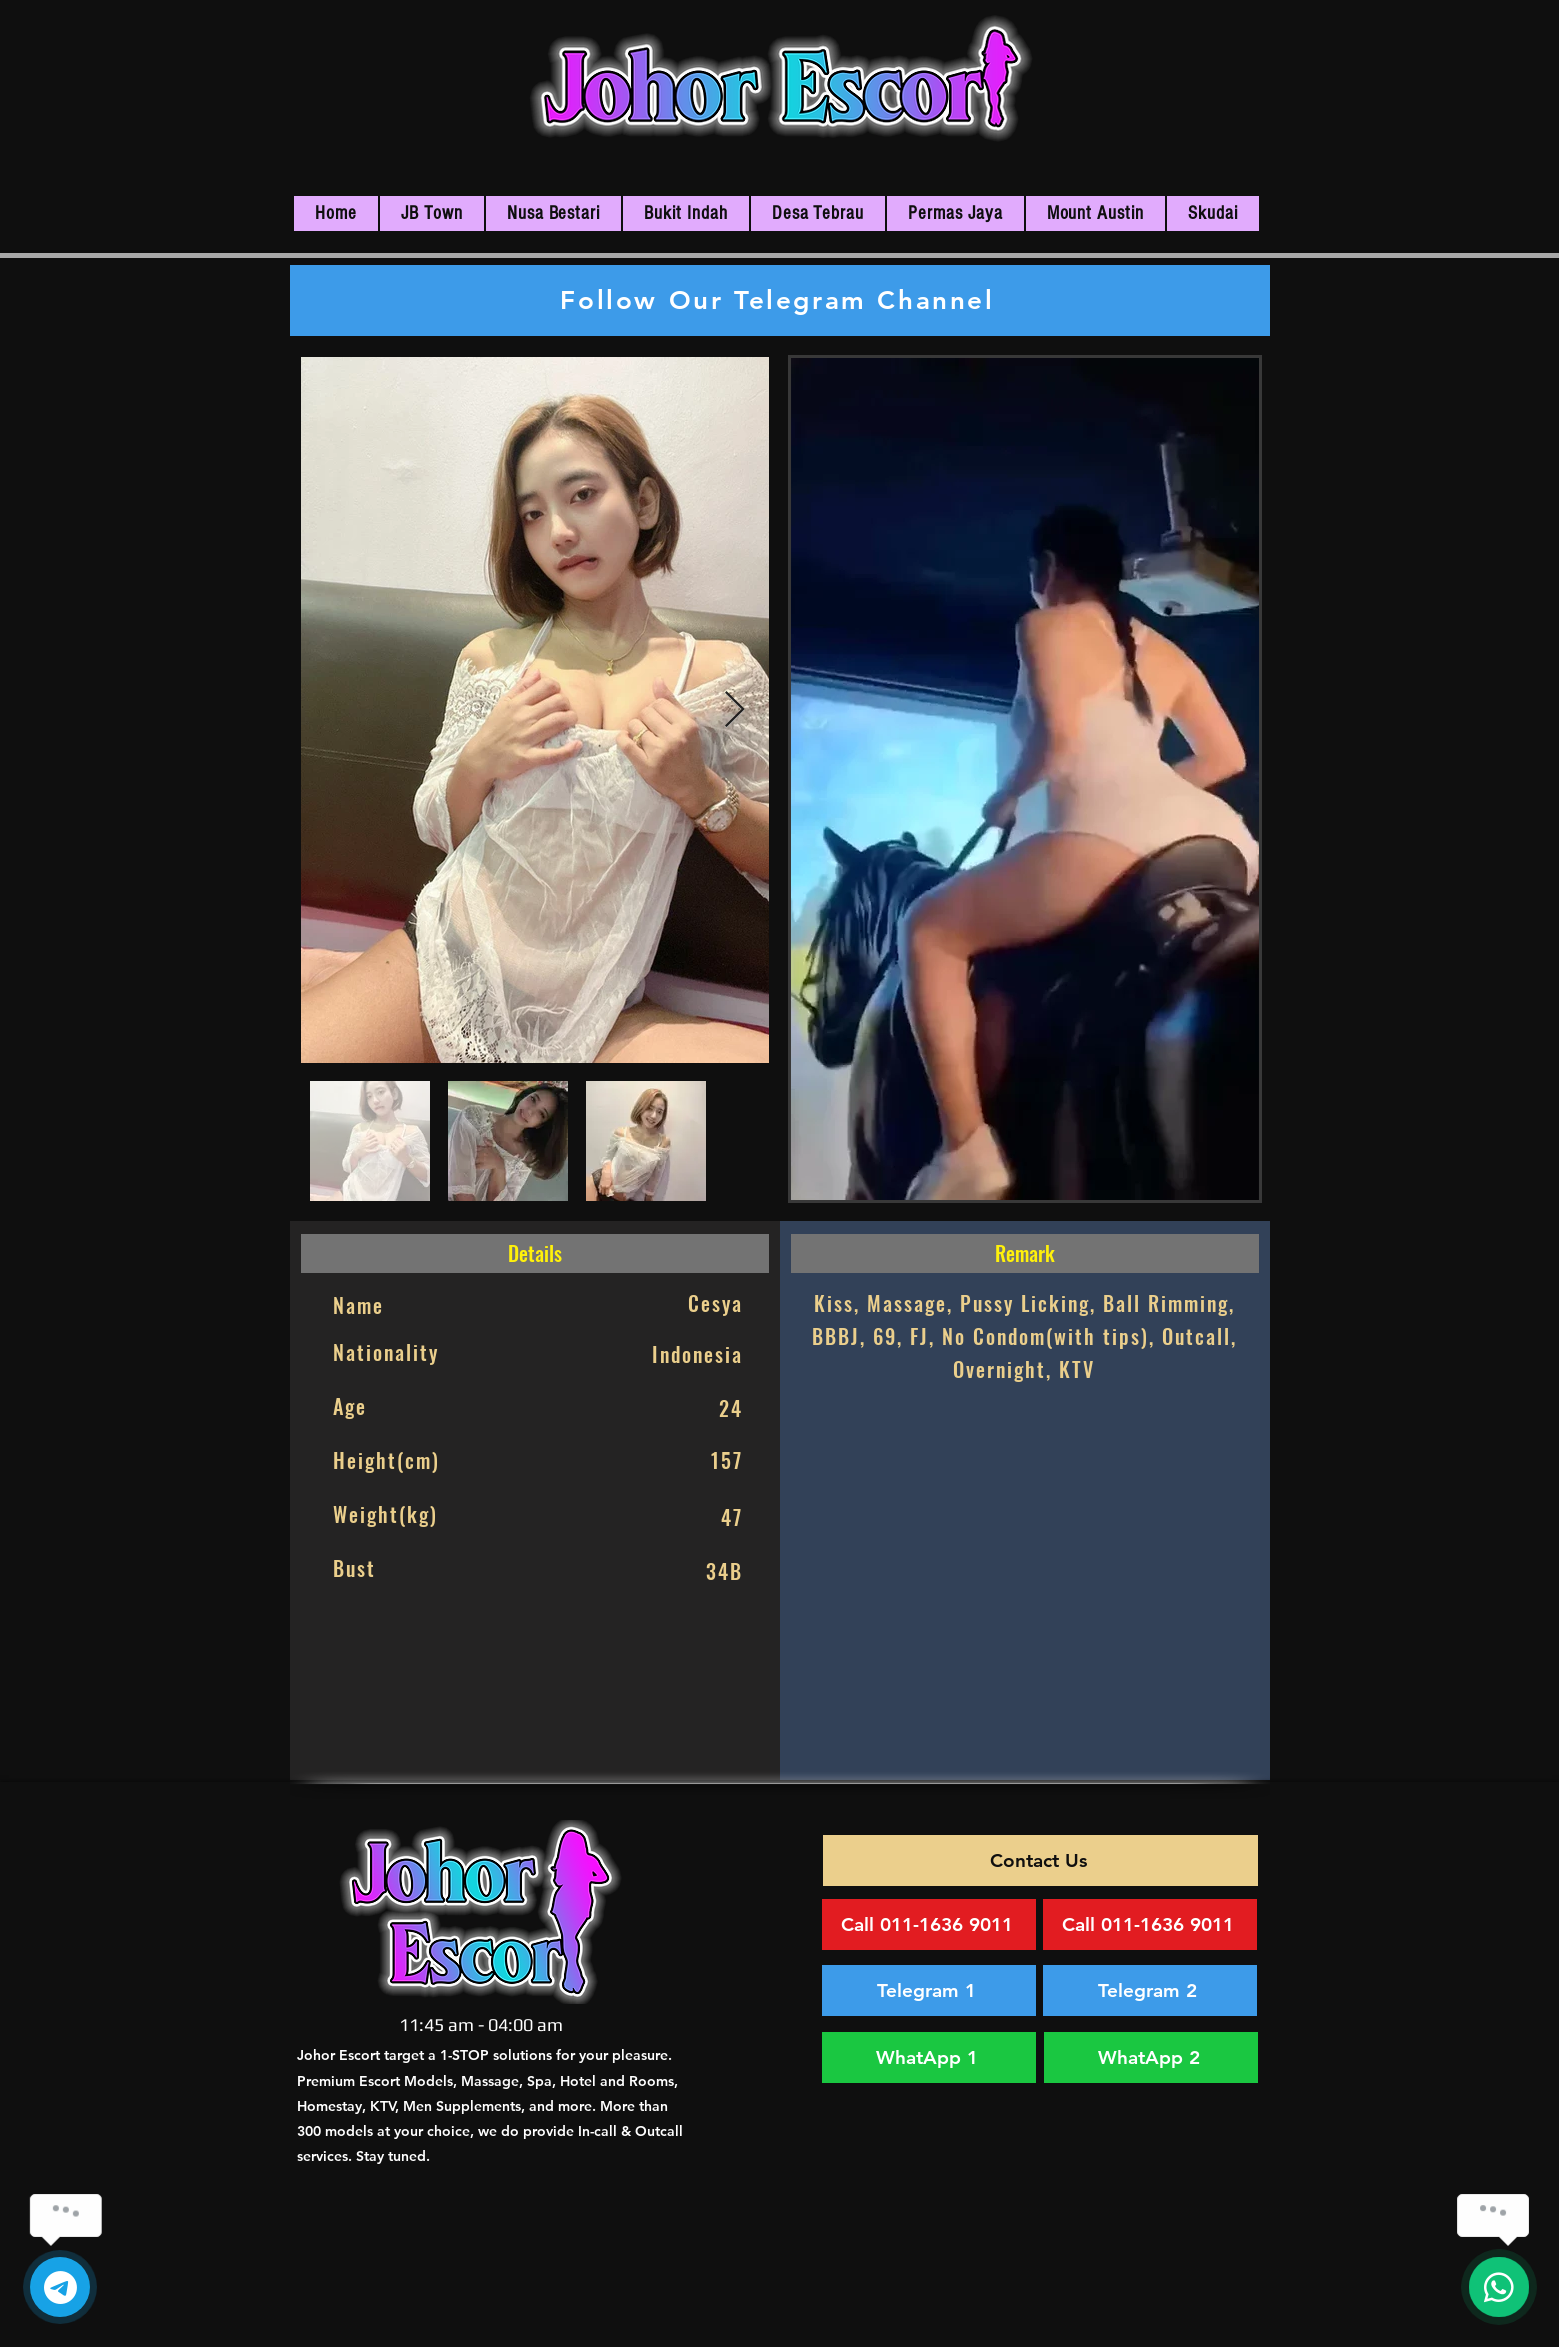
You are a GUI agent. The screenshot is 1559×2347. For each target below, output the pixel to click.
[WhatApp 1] (929, 2057)
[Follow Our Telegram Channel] (780, 300)
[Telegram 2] (1150, 1990)
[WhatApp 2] (1151, 2057)
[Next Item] (734, 710)
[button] (432, 213)
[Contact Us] (1040, 1860)
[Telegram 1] (929, 1990)
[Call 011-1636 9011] (929, 1924)
